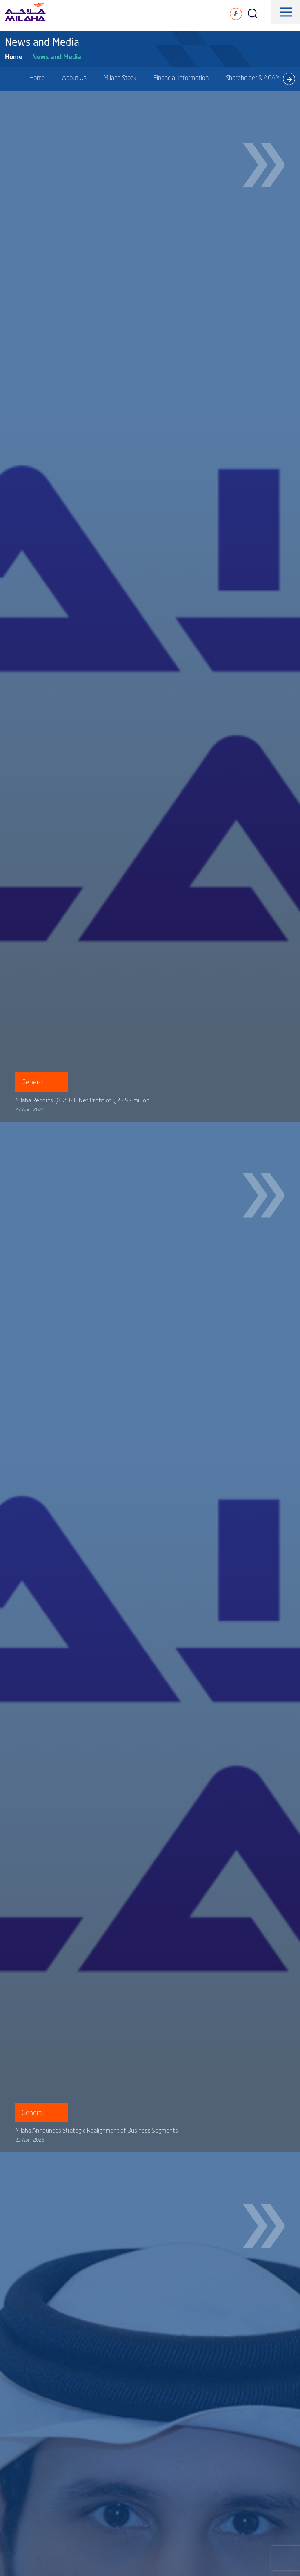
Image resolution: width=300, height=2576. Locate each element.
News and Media (56, 56)
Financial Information (181, 77)
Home (13, 56)
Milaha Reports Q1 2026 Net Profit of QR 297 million (82, 1100)
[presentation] (289, 79)
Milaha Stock (120, 77)
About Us (74, 77)
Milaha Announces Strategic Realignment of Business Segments (96, 2130)
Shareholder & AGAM (253, 77)
